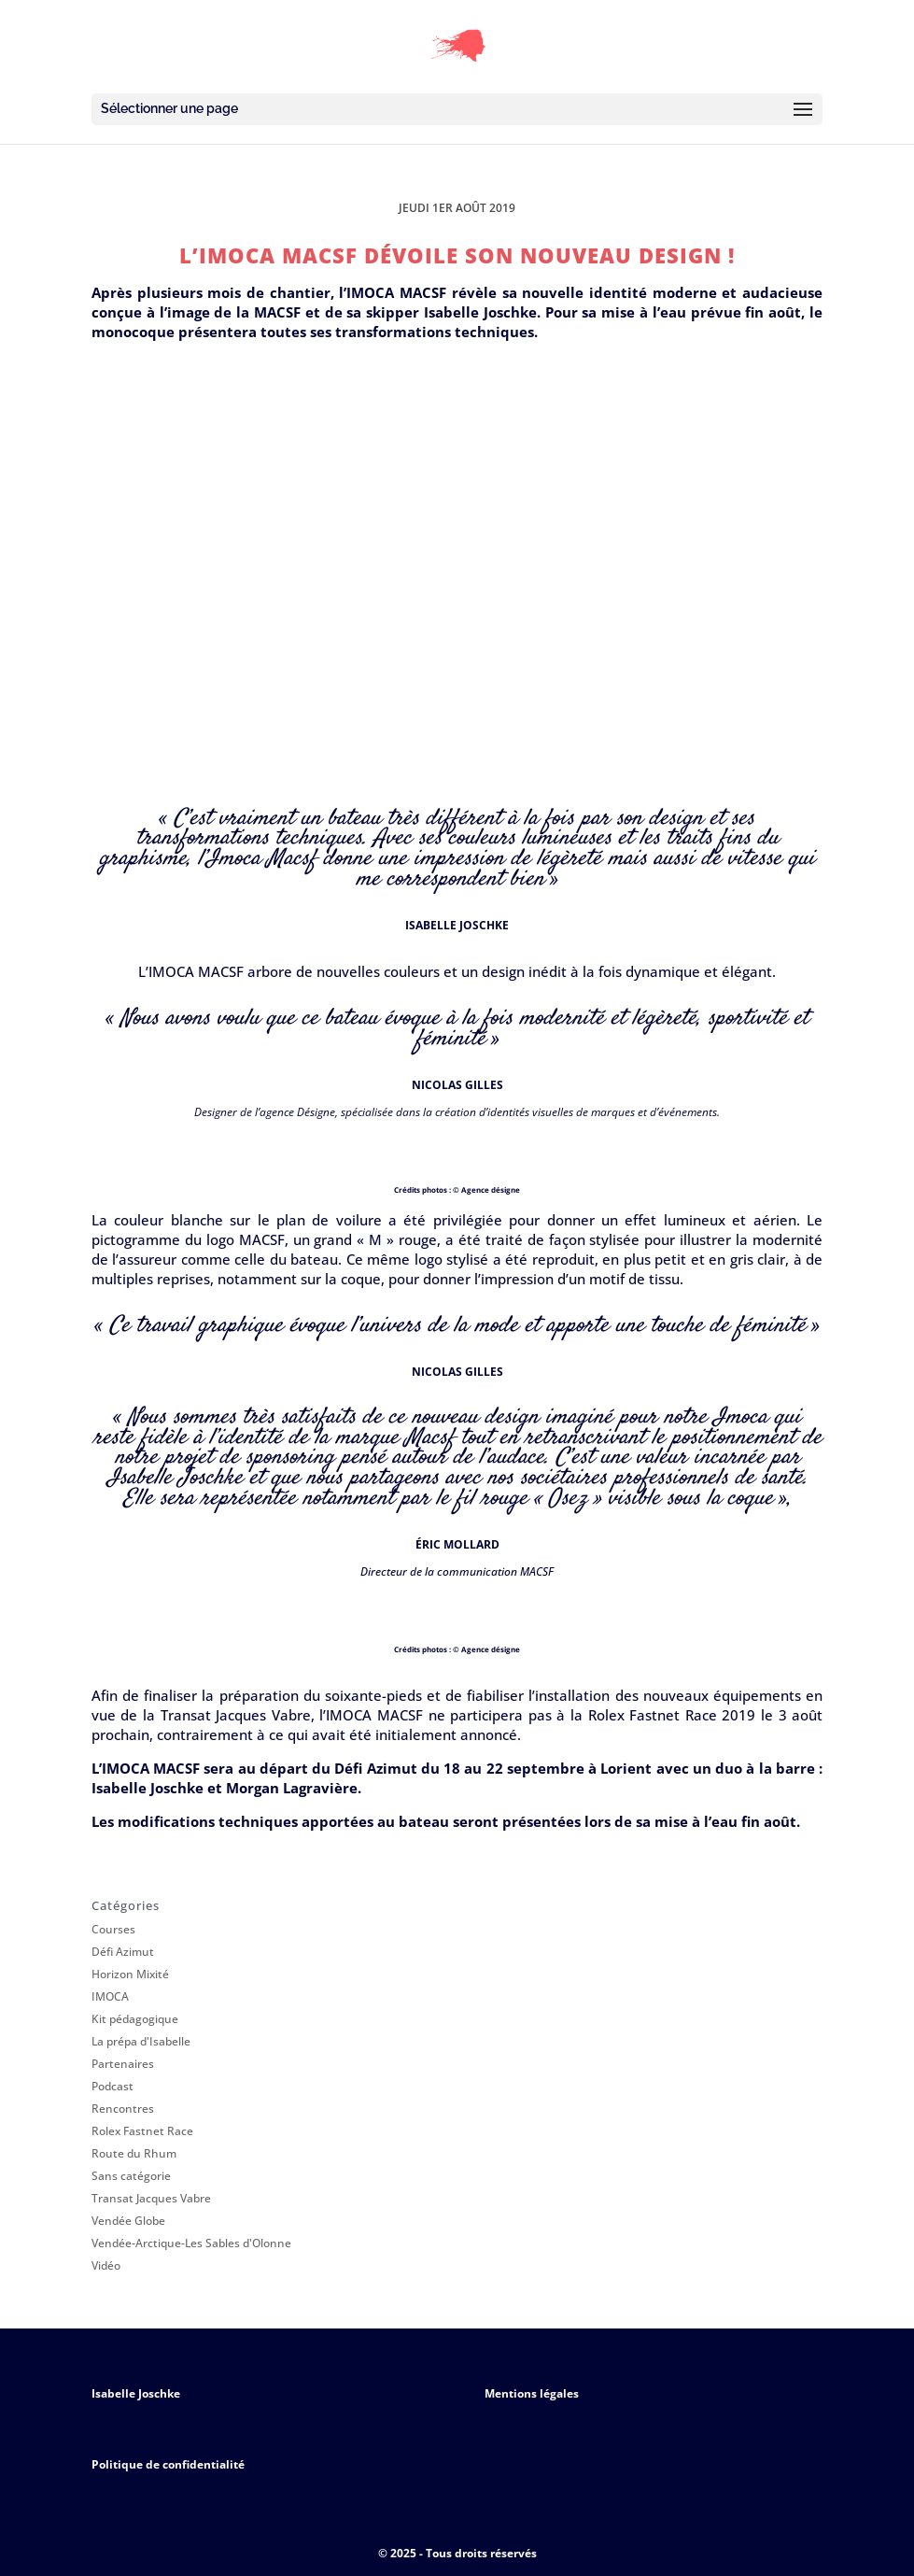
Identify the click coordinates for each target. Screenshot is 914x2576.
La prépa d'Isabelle (140, 2041)
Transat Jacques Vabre (151, 2198)
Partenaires (122, 2064)
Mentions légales (532, 2393)
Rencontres (122, 2108)
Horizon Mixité (130, 1974)
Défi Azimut (122, 1952)
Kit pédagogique (134, 2019)
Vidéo (105, 2265)
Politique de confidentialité (168, 2464)
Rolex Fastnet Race (142, 2131)
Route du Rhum (133, 2153)
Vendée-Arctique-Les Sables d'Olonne (191, 2243)
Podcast (112, 2086)
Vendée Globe (128, 2221)
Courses (113, 1929)
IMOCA (110, 1996)
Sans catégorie (131, 2176)
